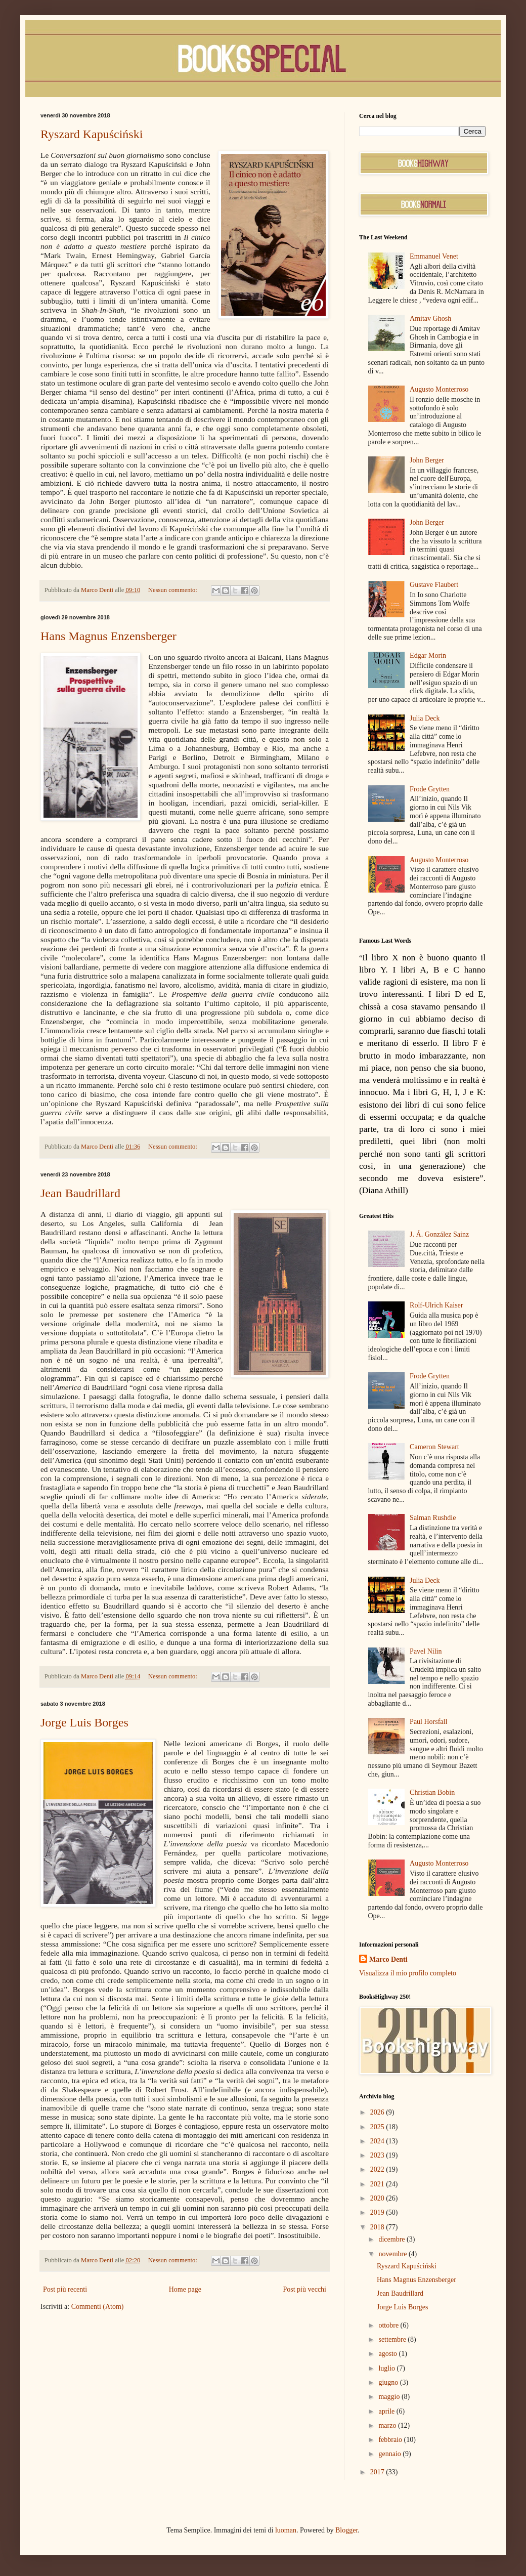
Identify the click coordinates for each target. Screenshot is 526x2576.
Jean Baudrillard (80, 1193)
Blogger (346, 2530)
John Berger (427, 460)
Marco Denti (388, 1959)
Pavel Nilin (426, 1651)
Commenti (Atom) (97, 2306)
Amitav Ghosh (430, 318)
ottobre (389, 2325)
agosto (388, 2353)
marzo (388, 2425)
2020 (378, 2198)
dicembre (392, 2239)
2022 (378, 2169)
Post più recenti (65, 2289)
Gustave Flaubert (434, 584)
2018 (378, 2227)
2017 (378, 2472)
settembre (393, 2339)
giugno (389, 2382)
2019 (378, 2212)
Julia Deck (425, 718)
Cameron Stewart (434, 1447)
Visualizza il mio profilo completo (407, 1973)
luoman (285, 2530)
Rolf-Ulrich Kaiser (436, 1305)
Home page (185, 2289)
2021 (378, 2184)
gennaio (390, 2454)
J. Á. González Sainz (439, 1234)
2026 (378, 2112)
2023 (378, 2155)
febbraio (391, 2439)
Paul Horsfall (428, 1721)
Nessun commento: (173, 590)
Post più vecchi (304, 2289)
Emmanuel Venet (434, 256)
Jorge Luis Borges (84, 1722)
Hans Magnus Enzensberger (108, 636)
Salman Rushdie (433, 1518)
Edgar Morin (428, 655)
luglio (387, 2368)
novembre (393, 2254)
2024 (378, 2141)
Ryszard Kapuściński (91, 134)
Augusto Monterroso (439, 389)
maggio (390, 2396)
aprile (387, 2411)
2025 (378, 2127)
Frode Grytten (430, 789)
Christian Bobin (432, 1792)
